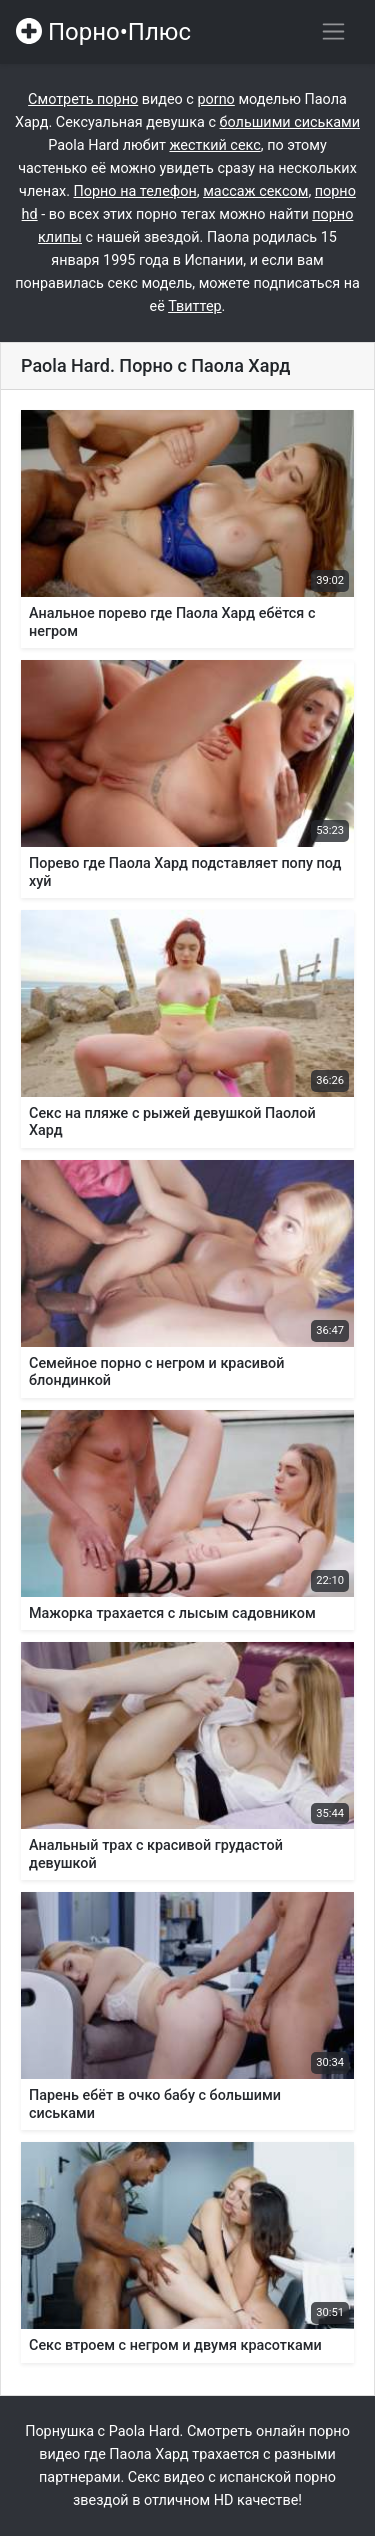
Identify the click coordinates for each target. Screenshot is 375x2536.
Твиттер (194, 306)
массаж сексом (255, 191)
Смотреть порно (83, 99)
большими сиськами (290, 122)
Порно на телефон (135, 191)
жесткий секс (214, 145)
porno (215, 99)
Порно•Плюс (103, 32)
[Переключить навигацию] (333, 31)
